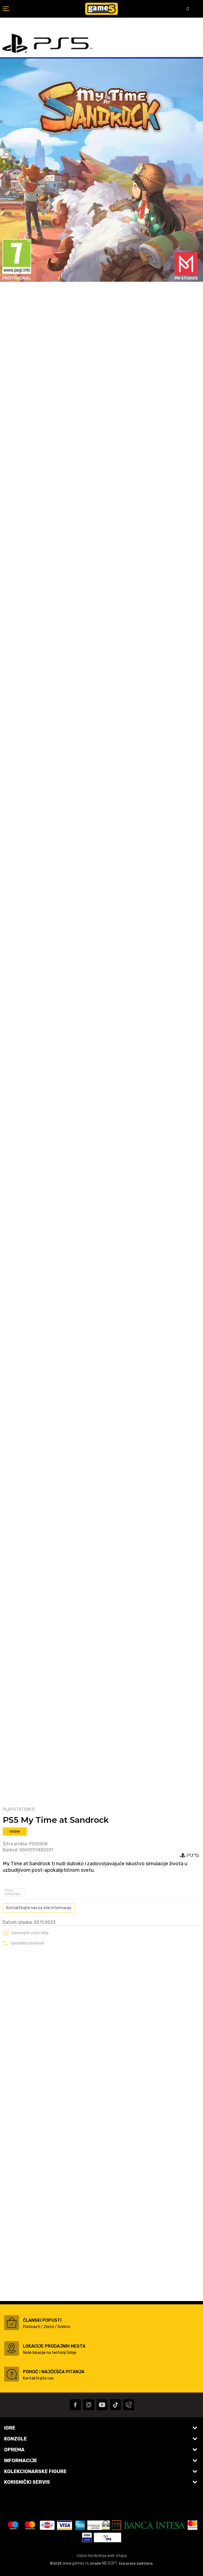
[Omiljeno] (183, 9)
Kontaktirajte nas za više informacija (38, 1908)
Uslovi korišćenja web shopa (102, 2555)
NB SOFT (109, 2563)
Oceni (15, 1831)
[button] (26, 1933)
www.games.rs (75, 2563)
